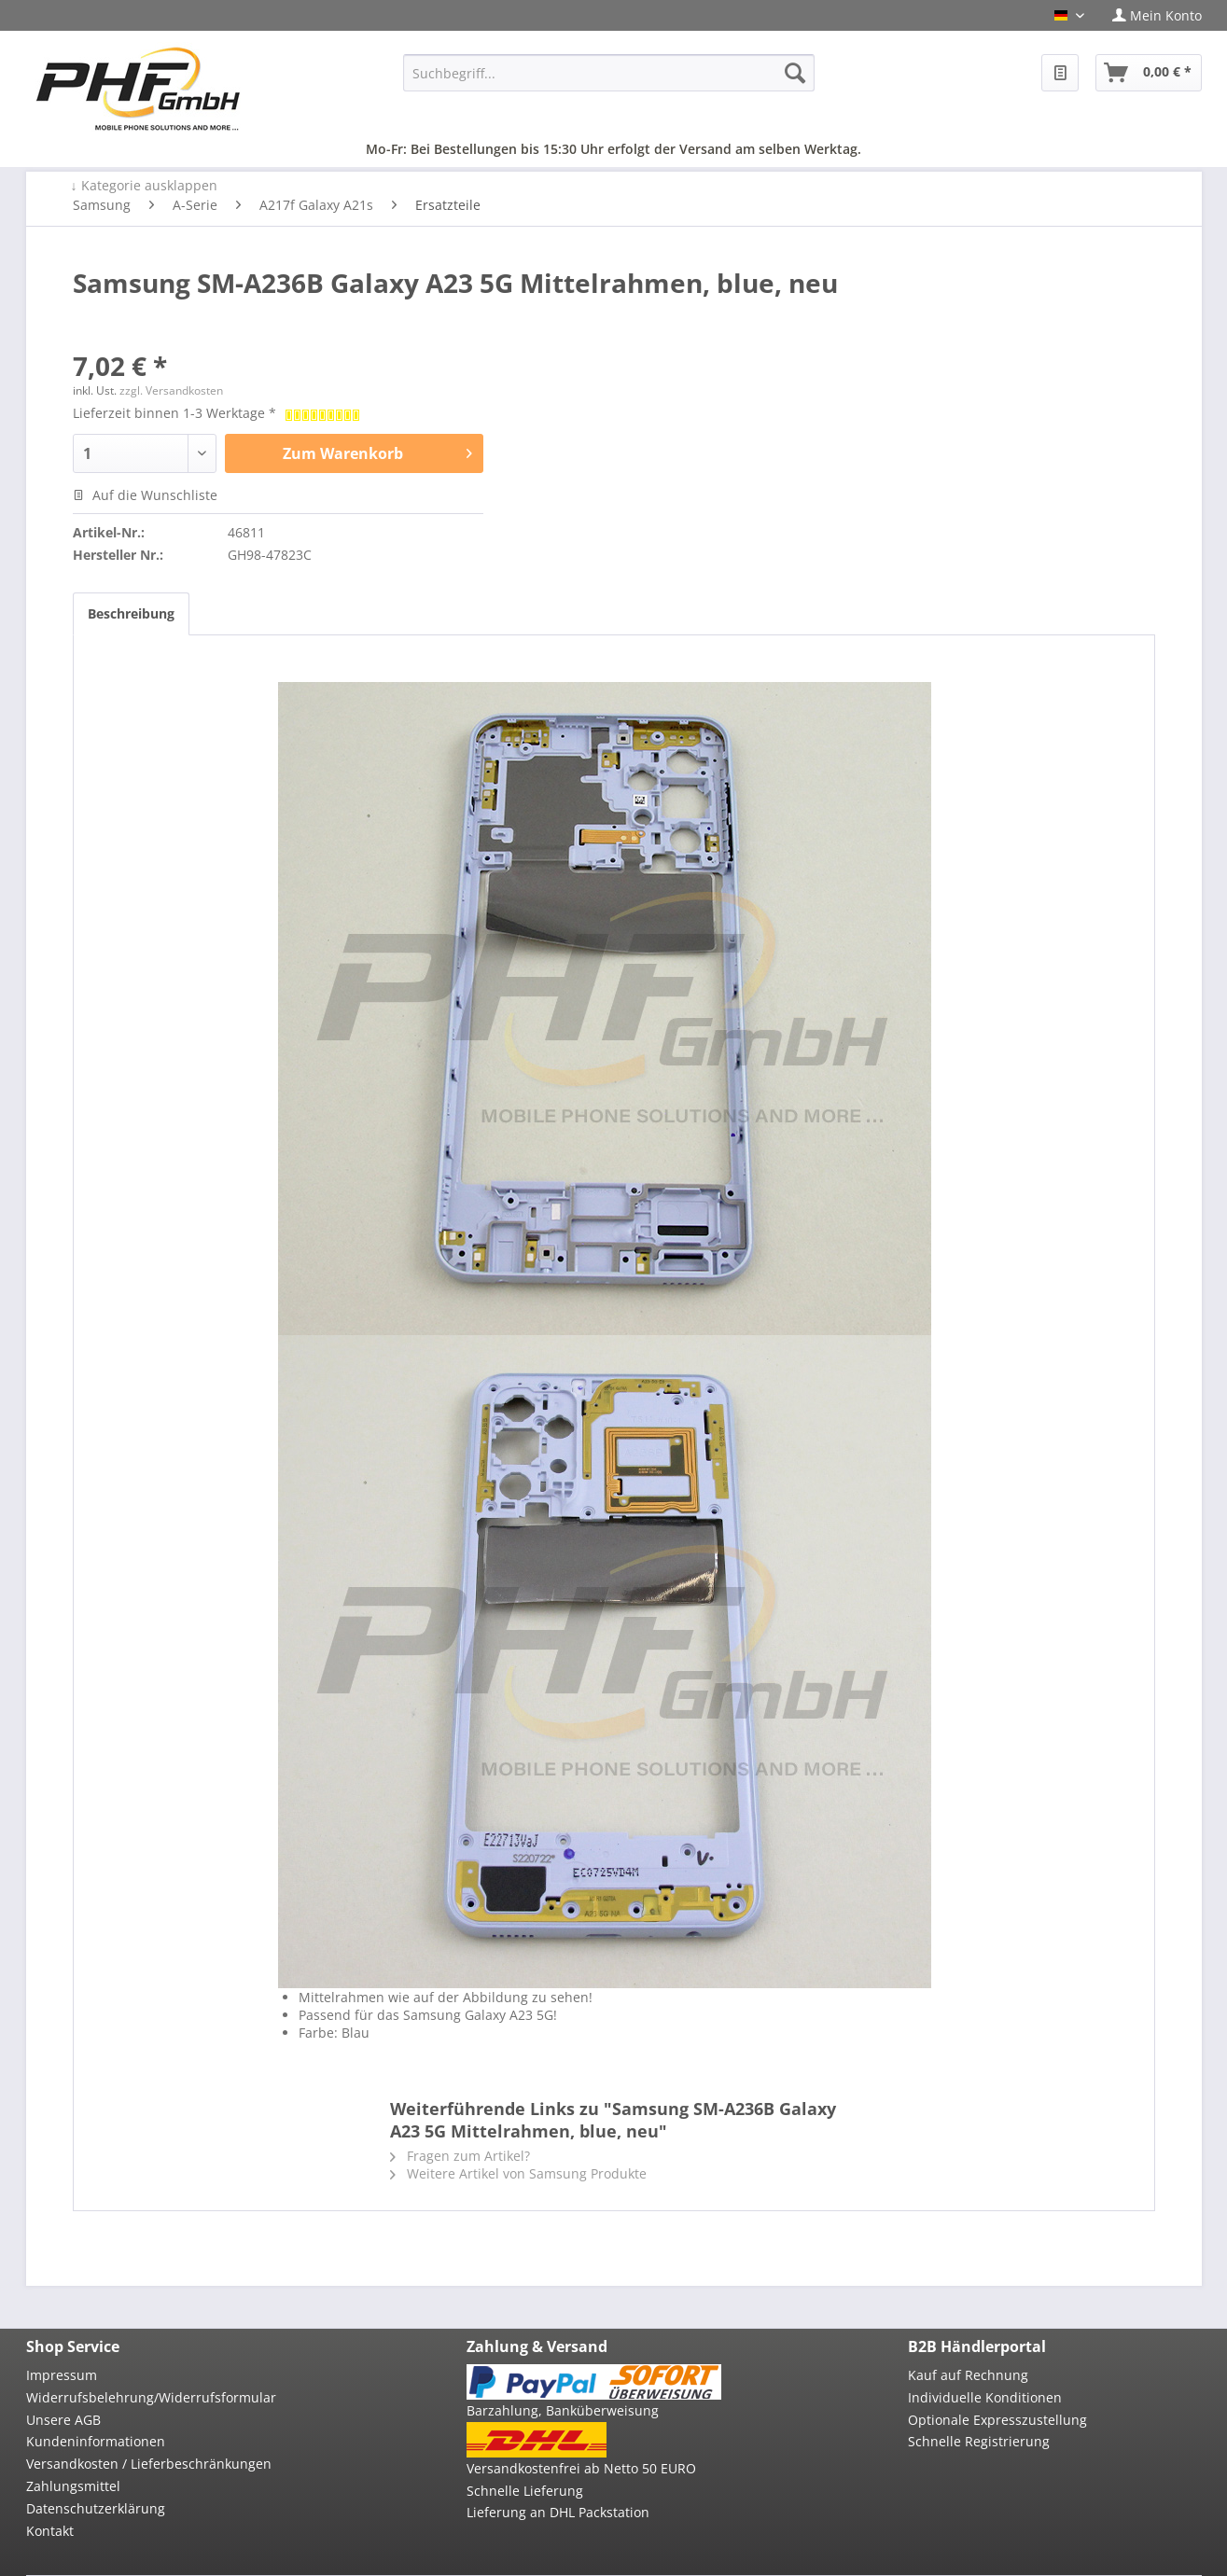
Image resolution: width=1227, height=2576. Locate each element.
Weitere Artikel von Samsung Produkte (518, 2173)
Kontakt (50, 2531)
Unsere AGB (63, 2420)
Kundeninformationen (95, 2441)
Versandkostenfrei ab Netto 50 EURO (581, 2468)
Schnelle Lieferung (525, 2490)
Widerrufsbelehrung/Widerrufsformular (151, 2397)
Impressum (61, 2375)
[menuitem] (1150, 15)
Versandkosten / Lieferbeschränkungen (149, 2463)
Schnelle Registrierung (979, 2441)
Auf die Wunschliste (145, 495)
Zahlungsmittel (73, 2486)
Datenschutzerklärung (95, 2508)
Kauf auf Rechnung (968, 2375)
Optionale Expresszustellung (997, 2420)
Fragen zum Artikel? (460, 2156)
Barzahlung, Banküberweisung (563, 2410)
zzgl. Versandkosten (171, 390)
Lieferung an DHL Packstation (558, 2512)
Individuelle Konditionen (985, 2397)
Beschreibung (131, 613)
